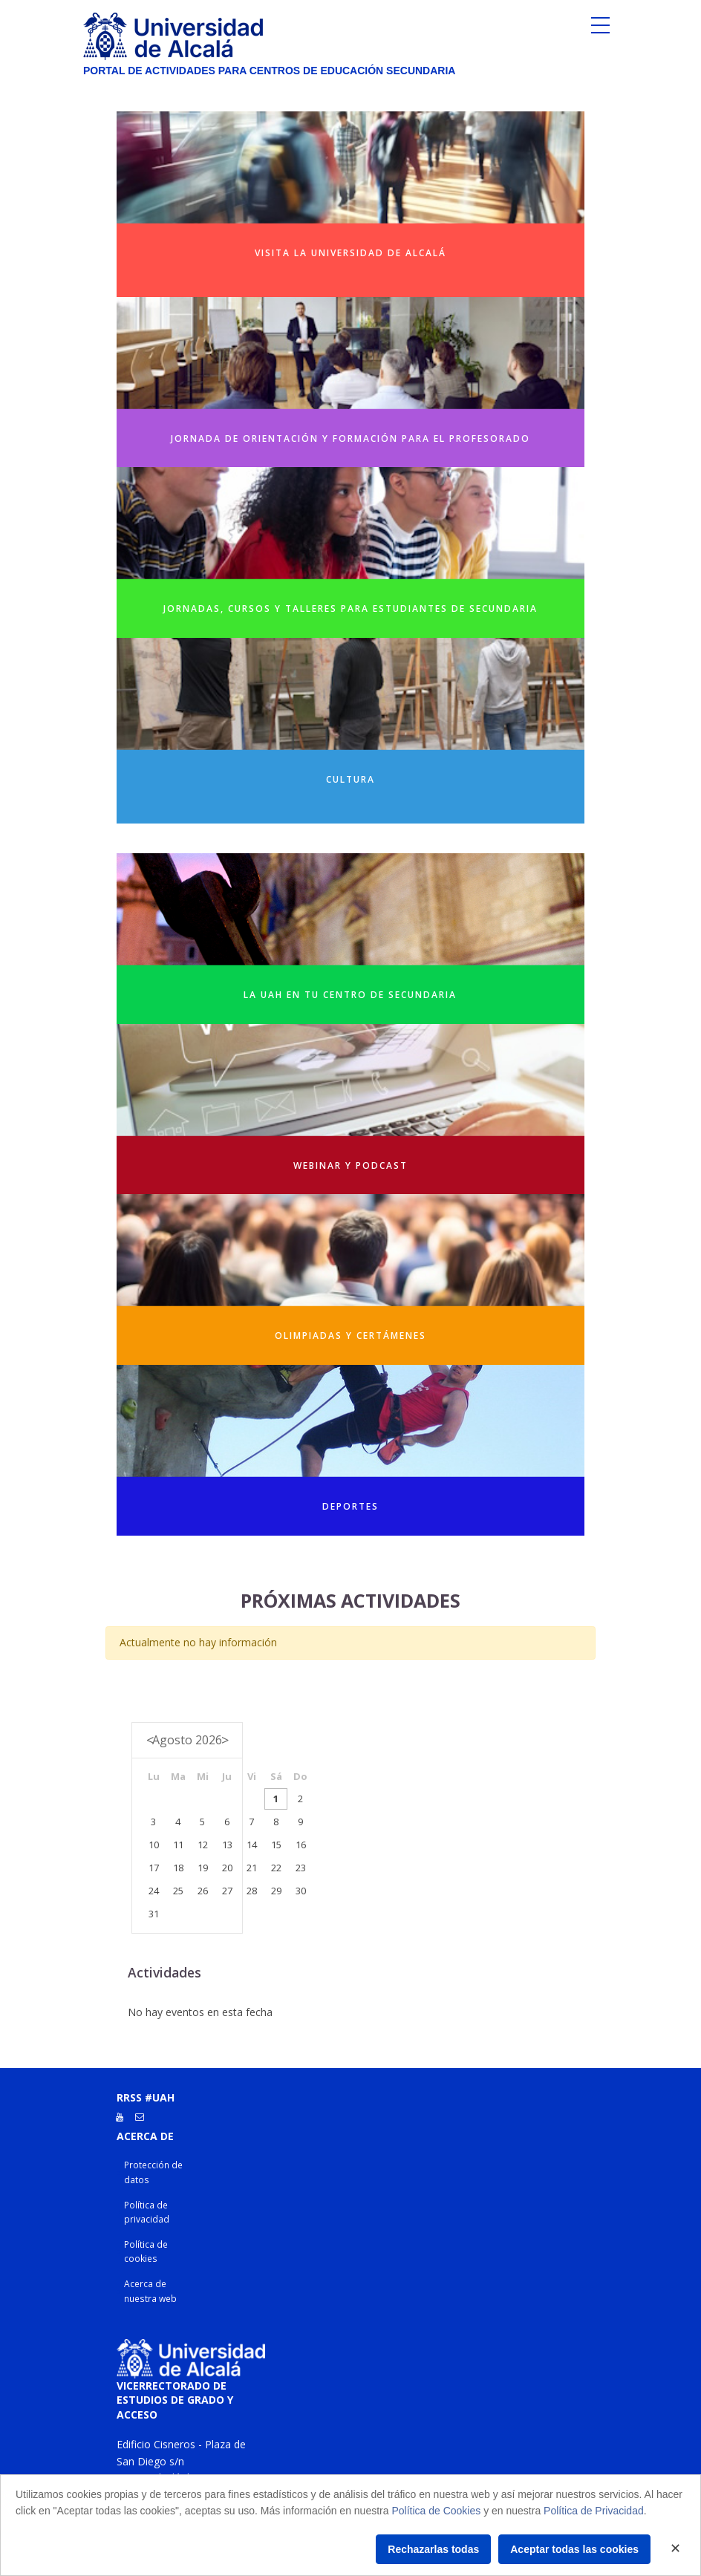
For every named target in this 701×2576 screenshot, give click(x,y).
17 (154, 1867)
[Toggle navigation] (600, 29)
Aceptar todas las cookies (574, 2549)
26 (203, 1890)
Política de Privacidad (594, 2511)
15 (276, 1844)
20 (227, 1867)
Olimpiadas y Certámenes (350, 1335)
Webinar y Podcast (350, 1165)
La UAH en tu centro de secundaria (350, 994)
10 (154, 1844)
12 (203, 1844)
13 (227, 1844)
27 (227, 1890)
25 (178, 1890)
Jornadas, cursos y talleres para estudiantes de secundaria (350, 608)
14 (252, 1844)
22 (276, 1867)
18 (178, 1867)
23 (301, 1867)
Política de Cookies (435, 2511)
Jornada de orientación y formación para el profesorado (350, 438)
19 (203, 1867)
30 (301, 1890)
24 (154, 1890)
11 (178, 1844)
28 (252, 1890)
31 (154, 1913)
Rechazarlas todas (433, 2549)
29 (276, 1890)
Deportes (350, 1506)
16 (301, 1844)
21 (252, 1867)
